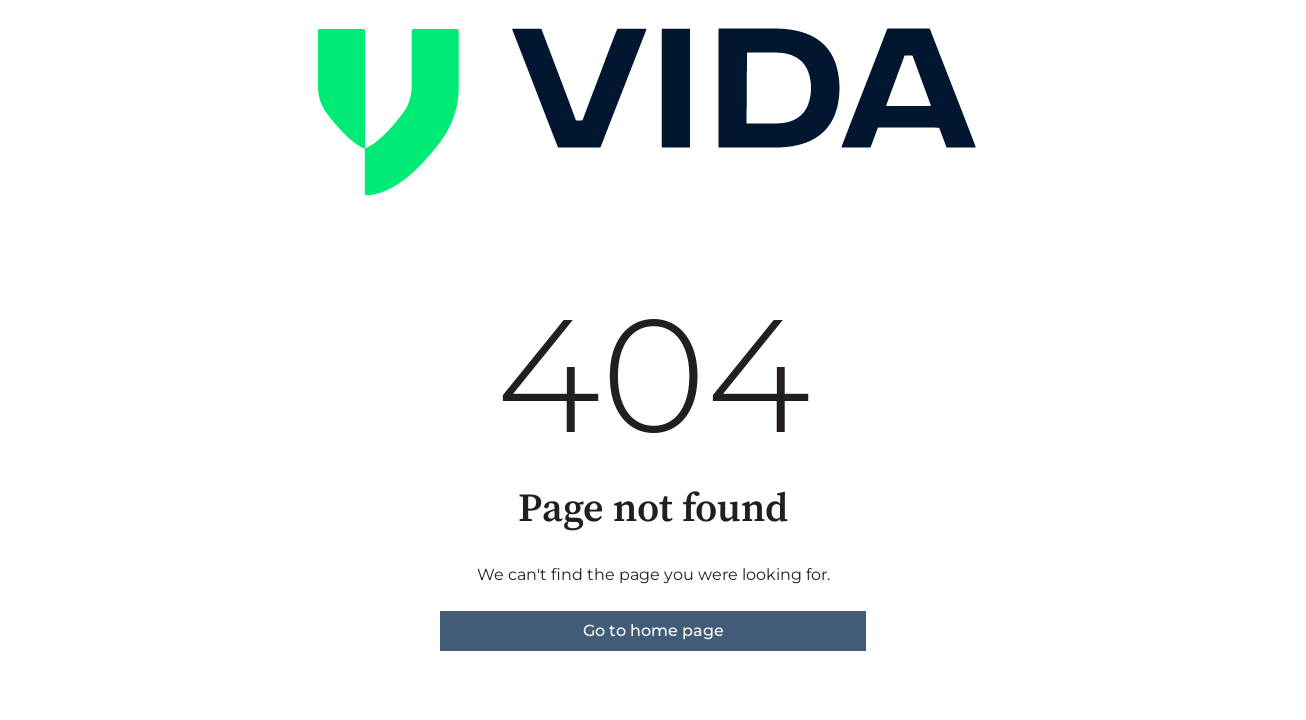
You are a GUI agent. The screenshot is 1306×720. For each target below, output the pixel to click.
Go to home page (653, 630)
